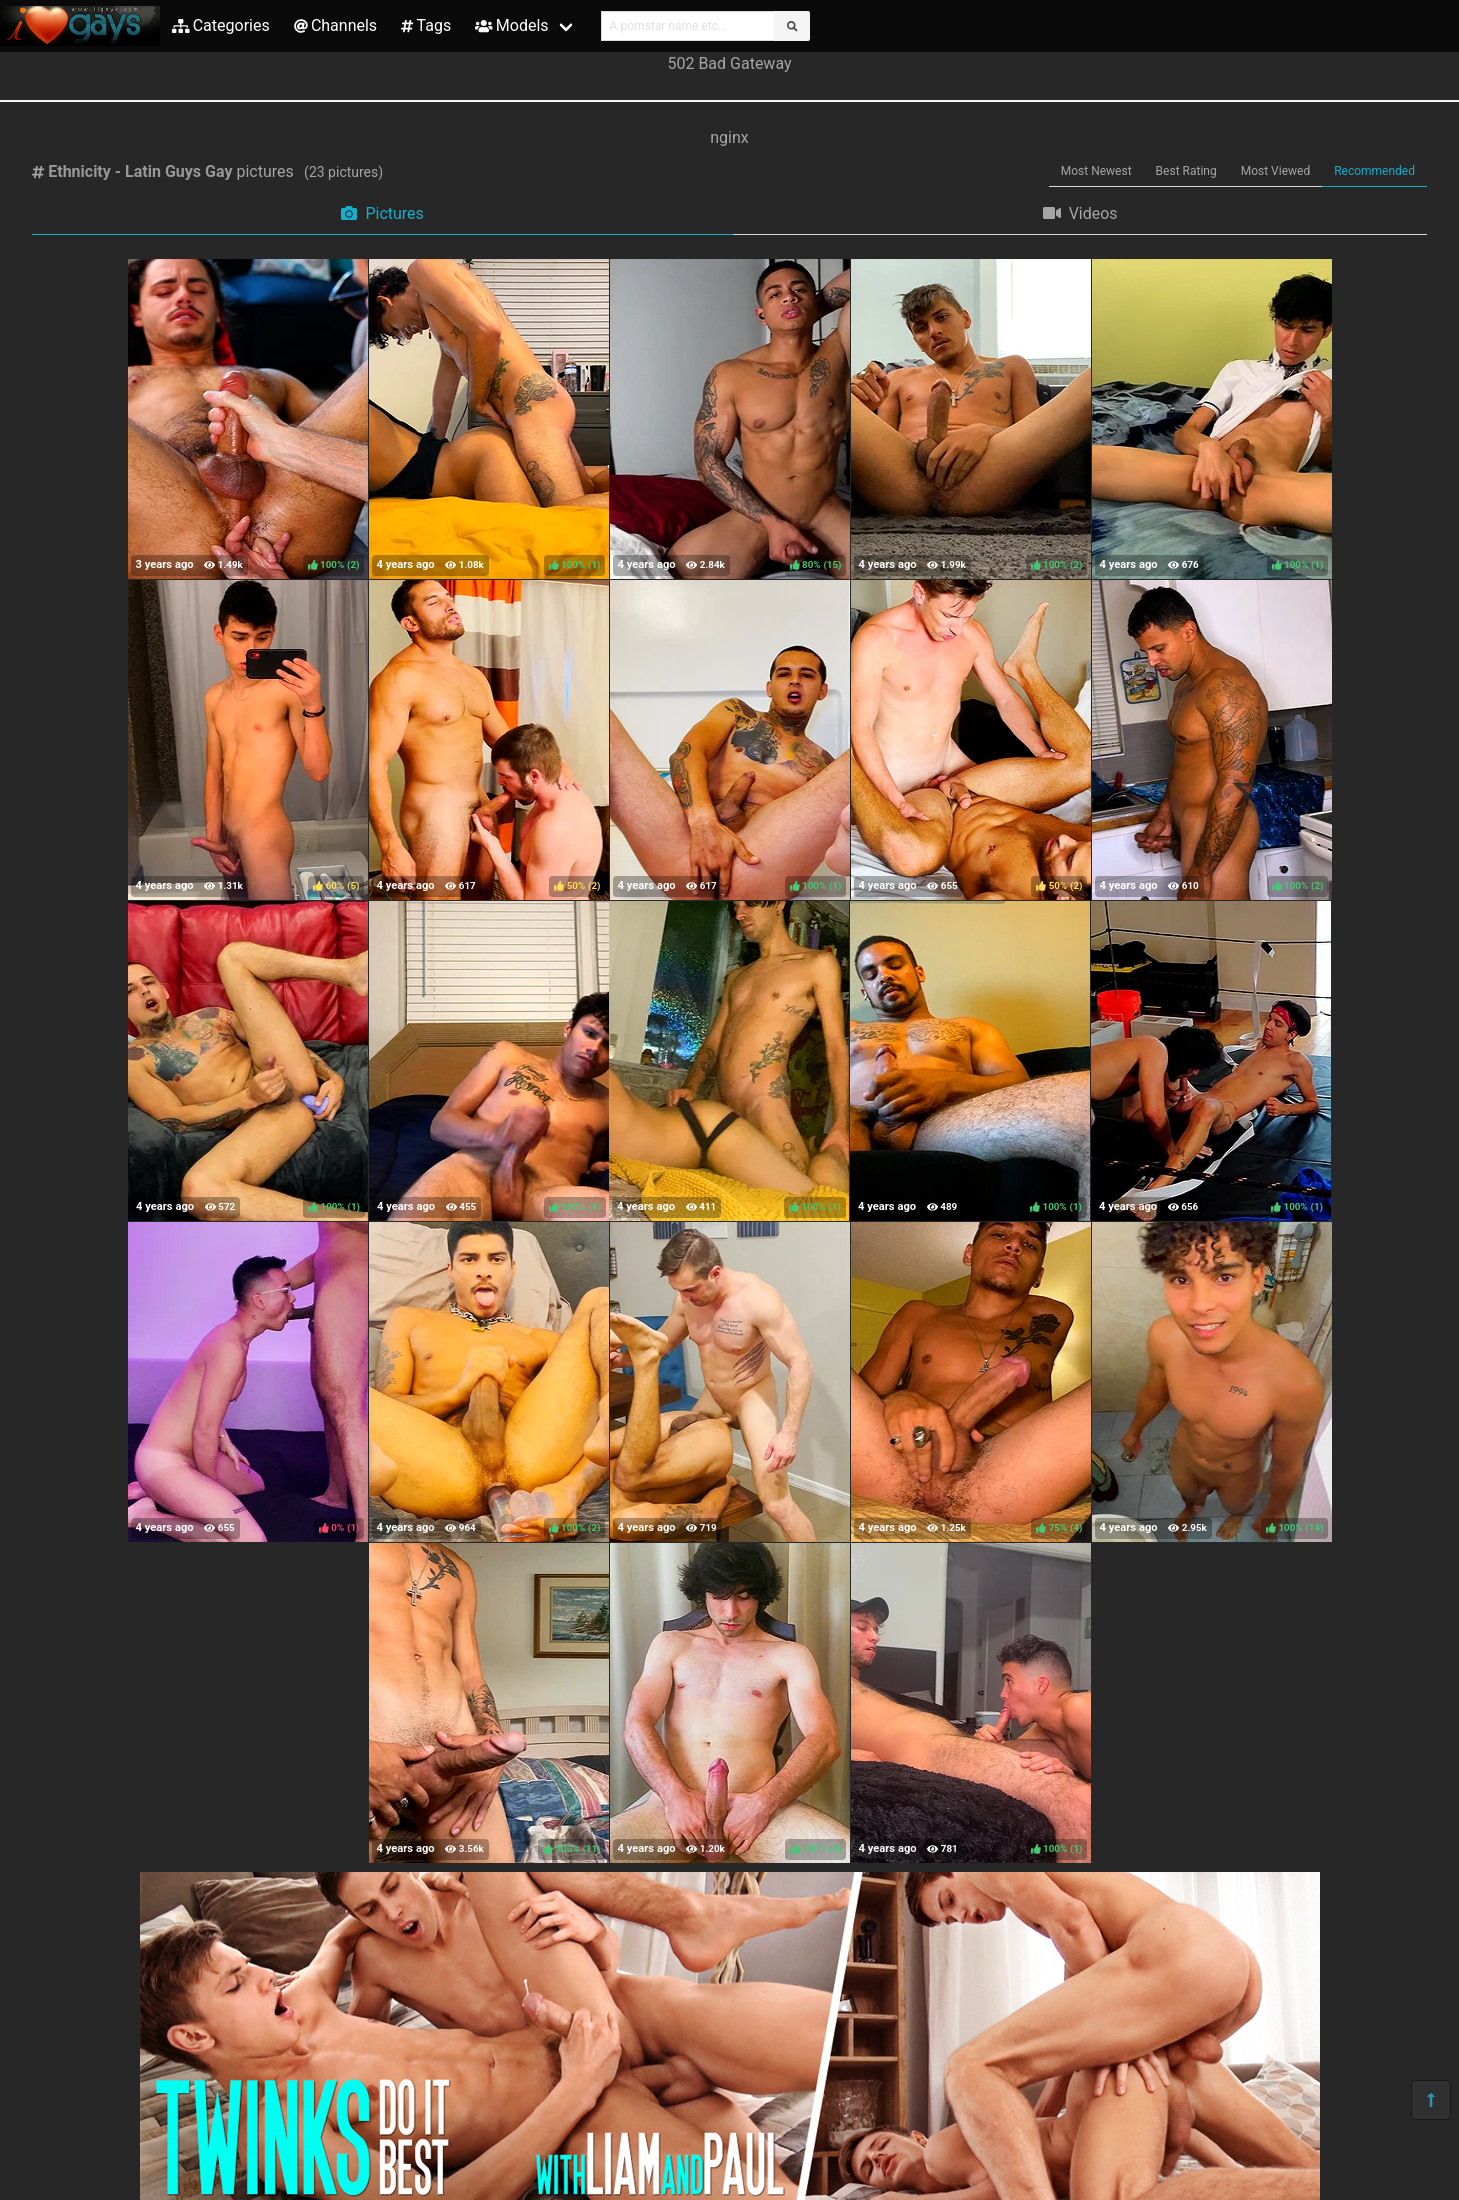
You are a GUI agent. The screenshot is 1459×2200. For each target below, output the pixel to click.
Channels (335, 25)
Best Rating (1186, 171)
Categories (221, 25)
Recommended (1374, 171)
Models (511, 25)
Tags (426, 25)
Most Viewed (1276, 171)
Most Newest (1096, 171)
